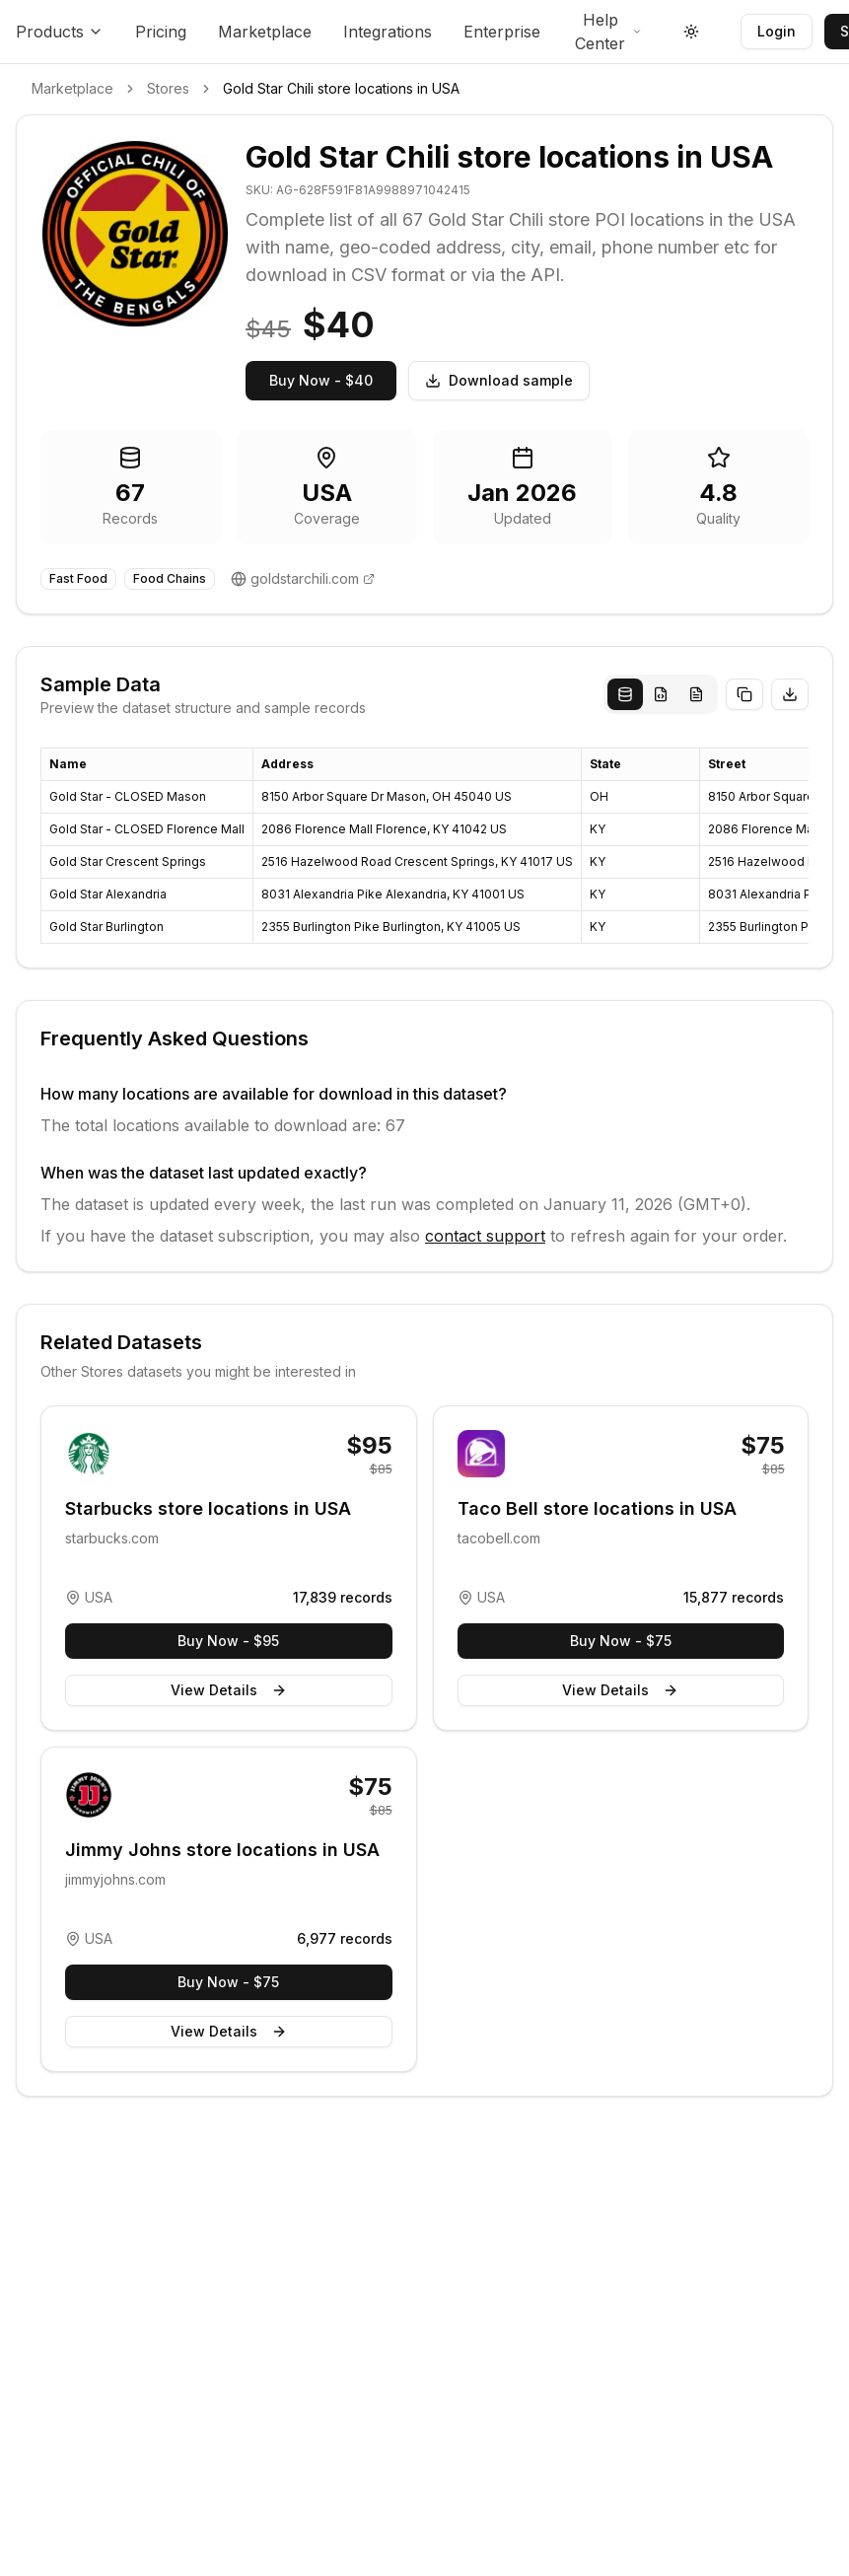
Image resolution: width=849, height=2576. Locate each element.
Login (776, 31)
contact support (485, 1236)
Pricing (160, 31)
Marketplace (265, 31)
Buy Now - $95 (228, 1640)
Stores (168, 88)
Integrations (387, 31)
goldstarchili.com (304, 578)
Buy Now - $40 (321, 380)
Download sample (499, 380)
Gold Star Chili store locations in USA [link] (341, 88)
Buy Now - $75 (621, 1640)
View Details (229, 1690)
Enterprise (501, 31)
